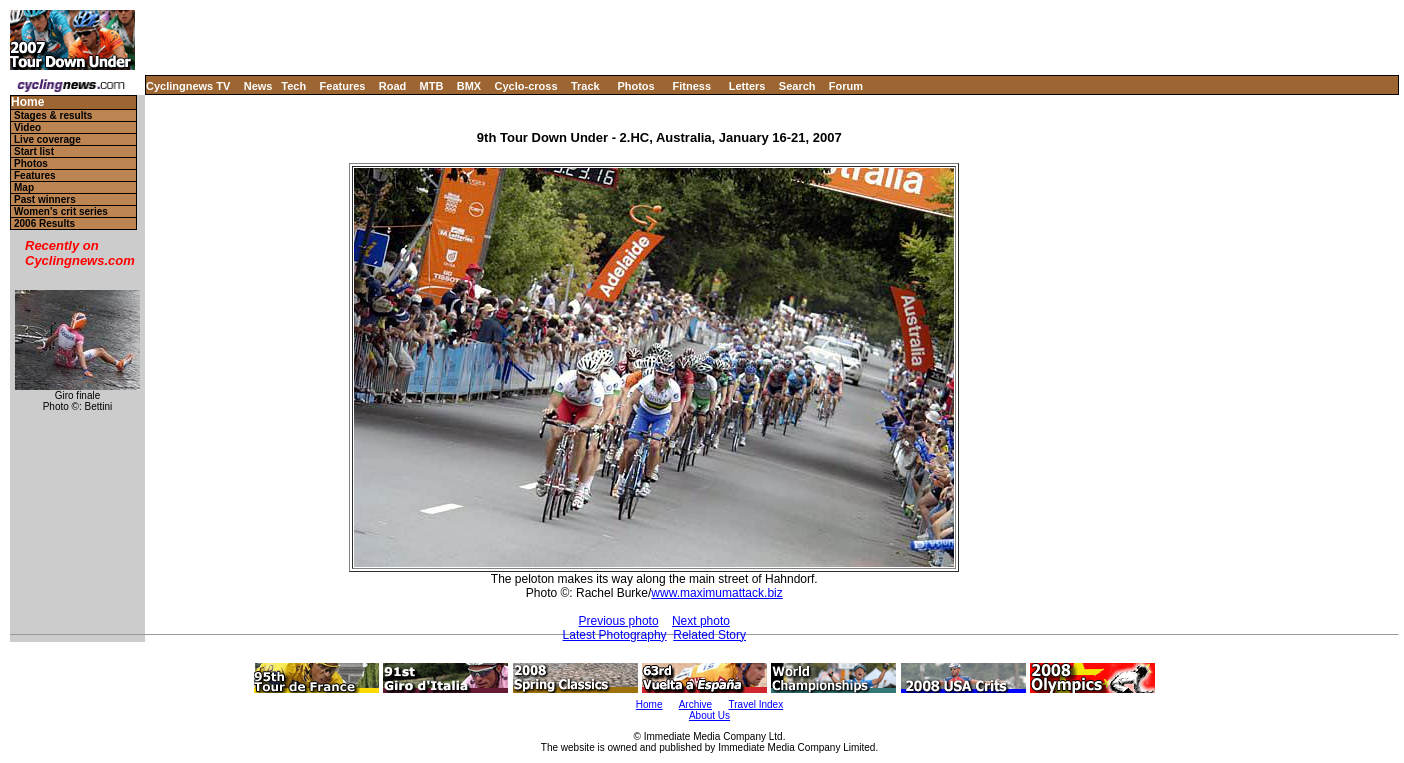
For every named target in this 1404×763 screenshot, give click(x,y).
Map (24, 187)
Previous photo (619, 621)
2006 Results (44, 223)
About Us (709, 715)
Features (343, 86)
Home (27, 102)
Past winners (45, 199)
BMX (469, 86)
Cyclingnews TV (188, 86)
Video (27, 127)
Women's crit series (61, 211)
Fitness (691, 86)
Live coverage (47, 139)
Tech (293, 86)
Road (393, 86)
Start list (34, 151)
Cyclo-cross (526, 86)
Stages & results (53, 115)
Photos (635, 86)
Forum (846, 86)
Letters (747, 86)
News (258, 86)
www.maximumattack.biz (716, 593)
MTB (432, 86)
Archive (695, 704)
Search (797, 86)
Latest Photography (615, 635)
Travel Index (756, 704)
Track (585, 86)
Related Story (709, 635)
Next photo (701, 621)
